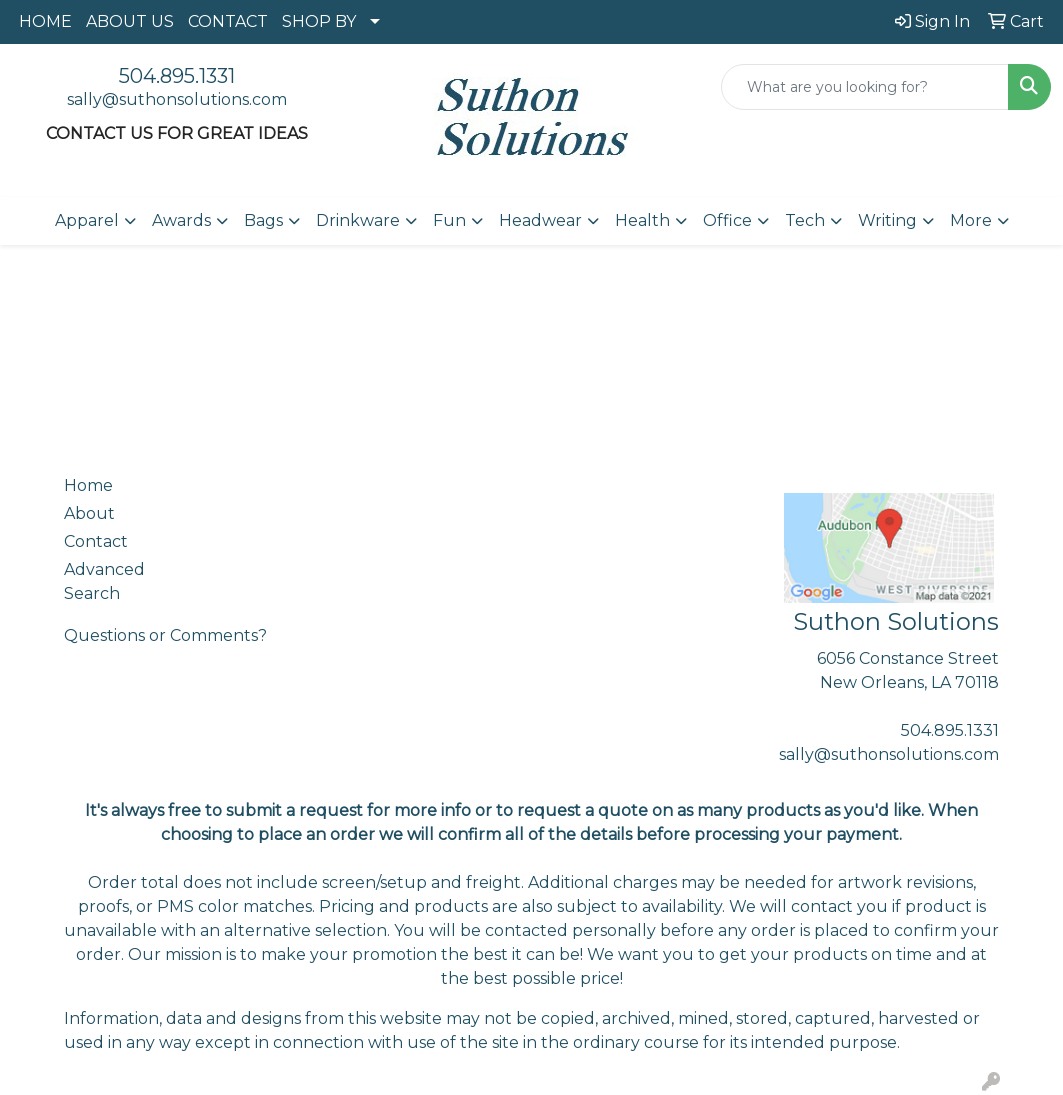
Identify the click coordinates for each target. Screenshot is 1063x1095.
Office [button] (727, 220)
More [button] (971, 220)
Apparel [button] (87, 220)
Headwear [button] (540, 220)
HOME (45, 21)
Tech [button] (805, 220)
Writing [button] (887, 220)
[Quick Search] (865, 87)
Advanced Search (104, 581)
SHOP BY (319, 21)
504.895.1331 (177, 76)
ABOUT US (130, 21)
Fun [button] (449, 220)
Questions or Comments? (165, 635)
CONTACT (228, 21)
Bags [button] (263, 220)
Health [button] (642, 220)
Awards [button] (181, 220)
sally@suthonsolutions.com (177, 99)
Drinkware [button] (358, 220)
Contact (96, 541)
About (89, 513)
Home (88, 485)
